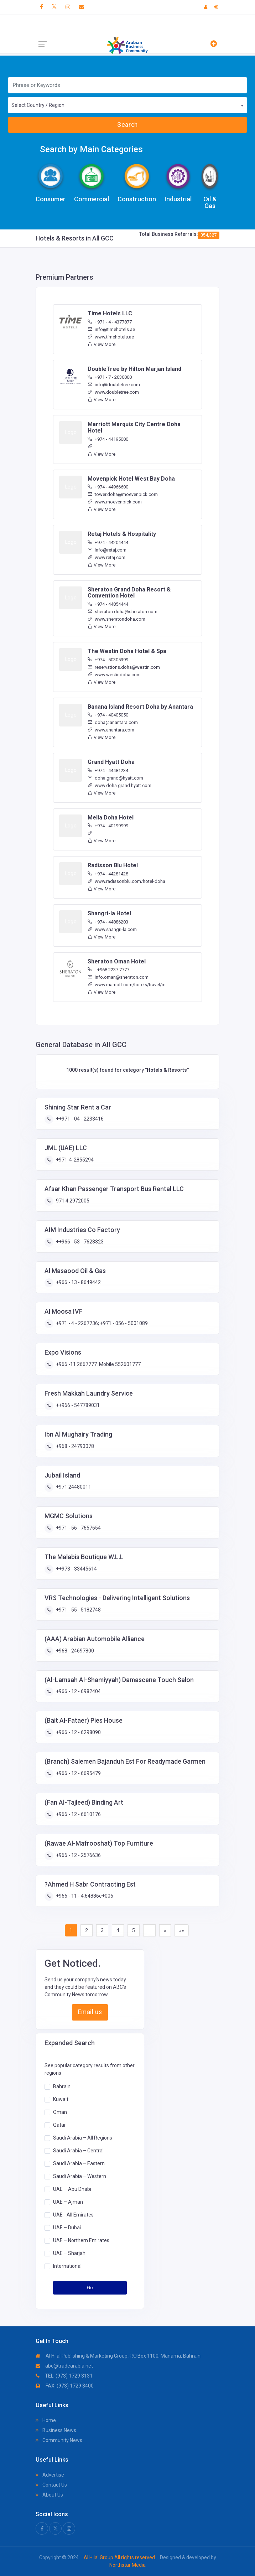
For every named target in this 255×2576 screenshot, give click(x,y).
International (67, 2266)
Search (127, 124)
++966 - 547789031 (77, 1405)
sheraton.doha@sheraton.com (122, 611)
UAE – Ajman (68, 2201)
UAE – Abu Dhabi (72, 2189)
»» (181, 1930)
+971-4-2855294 (74, 1160)
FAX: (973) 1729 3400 (65, 2386)
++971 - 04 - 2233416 (79, 1119)
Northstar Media (127, 2565)
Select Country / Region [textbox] (37, 105)
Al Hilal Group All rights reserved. (120, 2557)
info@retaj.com (107, 550)
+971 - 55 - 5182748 (78, 1610)
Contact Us (51, 2485)
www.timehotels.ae (111, 337)
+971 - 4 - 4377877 (110, 322)
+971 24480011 (73, 1487)
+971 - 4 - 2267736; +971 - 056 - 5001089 (101, 1323)
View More (101, 344)
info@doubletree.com (114, 384)
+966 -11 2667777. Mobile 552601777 (98, 1364)
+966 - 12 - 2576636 (78, 1855)
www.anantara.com (111, 730)
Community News (59, 2440)
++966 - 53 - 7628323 (79, 1242)
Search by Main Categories (91, 149)
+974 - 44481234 (108, 770)
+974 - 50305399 (108, 659)
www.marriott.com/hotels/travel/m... (128, 984)
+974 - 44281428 (108, 873)
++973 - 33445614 (76, 1569)
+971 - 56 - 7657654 (78, 1528)
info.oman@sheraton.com (118, 977)
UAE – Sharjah (69, 2253)
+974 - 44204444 (108, 542)
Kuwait (60, 2099)
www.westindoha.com (114, 674)
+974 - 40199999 (108, 825)
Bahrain (62, 2086)
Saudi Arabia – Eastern (79, 2163)
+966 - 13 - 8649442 (78, 1282)
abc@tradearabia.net (64, 2366)
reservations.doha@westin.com (124, 667)
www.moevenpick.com (115, 502)
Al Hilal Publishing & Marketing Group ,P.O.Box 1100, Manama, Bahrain (118, 2356)
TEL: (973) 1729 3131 (64, 2376)
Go (90, 2287)
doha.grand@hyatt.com (115, 778)
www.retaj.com (106, 557)
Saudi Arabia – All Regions (82, 2137)
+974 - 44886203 (108, 922)
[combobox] (127, 105)
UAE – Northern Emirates (81, 2240)
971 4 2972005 (72, 1201)
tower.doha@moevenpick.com (123, 494)
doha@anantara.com (113, 722)
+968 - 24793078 (74, 1446)
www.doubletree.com (113, 392)
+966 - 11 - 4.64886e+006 (84, 1896)
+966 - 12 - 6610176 (78, 1814)
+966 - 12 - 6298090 (78, 1732)
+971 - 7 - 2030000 (110, 377)
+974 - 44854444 (108, 604)
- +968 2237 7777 (108, 969)
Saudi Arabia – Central (78, 2150)
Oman (60, 2112)
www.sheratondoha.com (116, 619)
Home (46, 2420)
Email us (90, 2012)
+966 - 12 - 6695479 (78, 1773)
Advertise (50, 2475)
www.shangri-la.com (112, 929)
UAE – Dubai (67, 2227)
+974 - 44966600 (108, 487)
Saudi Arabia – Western (79, 2176)
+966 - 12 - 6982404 (78, 1691)
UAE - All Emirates (73, 2214)
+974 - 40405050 (108, 715)
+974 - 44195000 (108, 439)
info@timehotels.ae (111, 329)
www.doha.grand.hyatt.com (119, 785)
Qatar (59, 2124)
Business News (56, 2430)
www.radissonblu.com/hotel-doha (126, 881)
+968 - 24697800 (74, 1651)
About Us (49, 2495)
